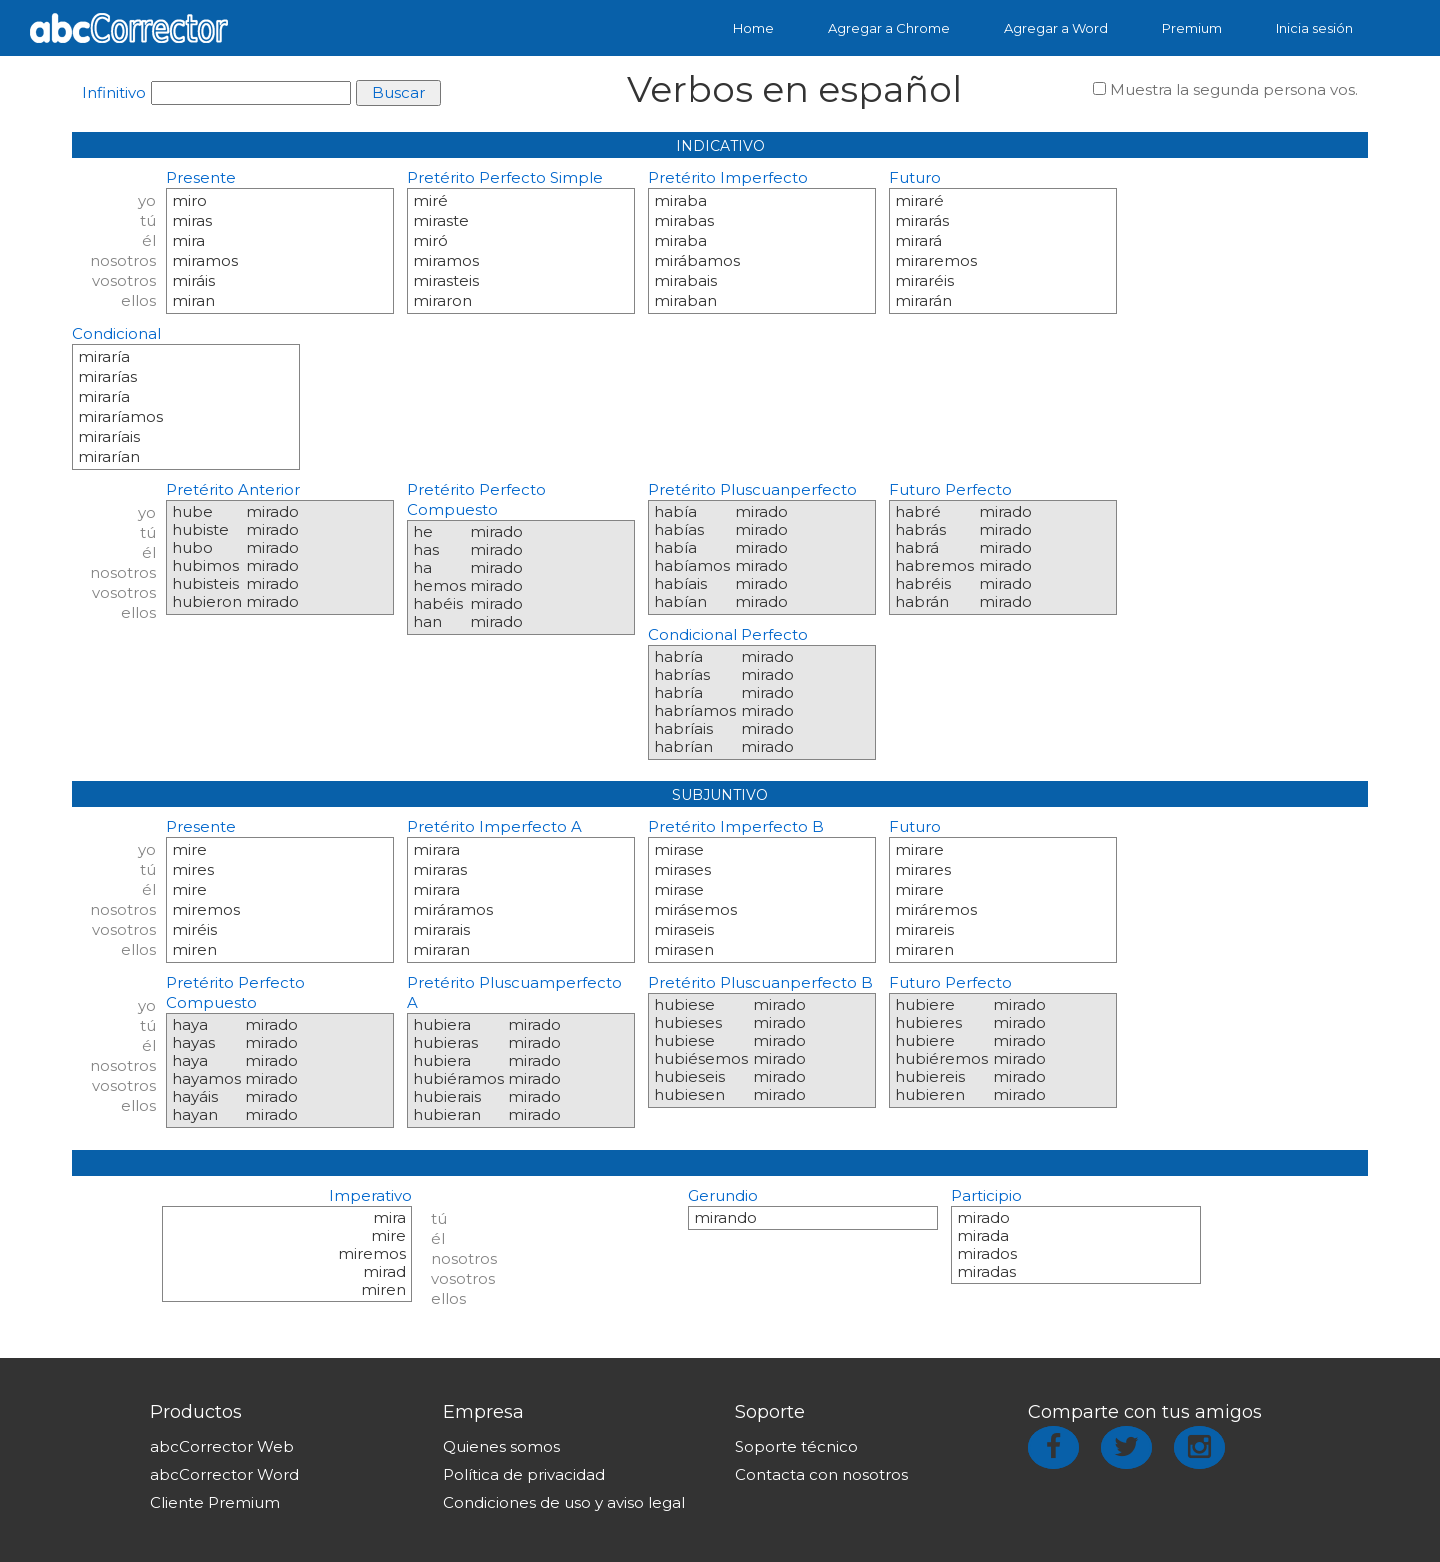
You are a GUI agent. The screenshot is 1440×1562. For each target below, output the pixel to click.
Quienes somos (501, 1446)
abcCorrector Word (224, 1474)
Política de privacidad (524, 1474)
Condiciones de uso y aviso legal (564, 1502)
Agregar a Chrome (889, 28)
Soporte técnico (796, 1446)
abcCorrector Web (222, 1446)
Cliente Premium (215, 1502)
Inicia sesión (1314, 28)
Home (753, 28)
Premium (1192, 28)
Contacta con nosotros (821, 1474)
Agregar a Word (1056, 28)
